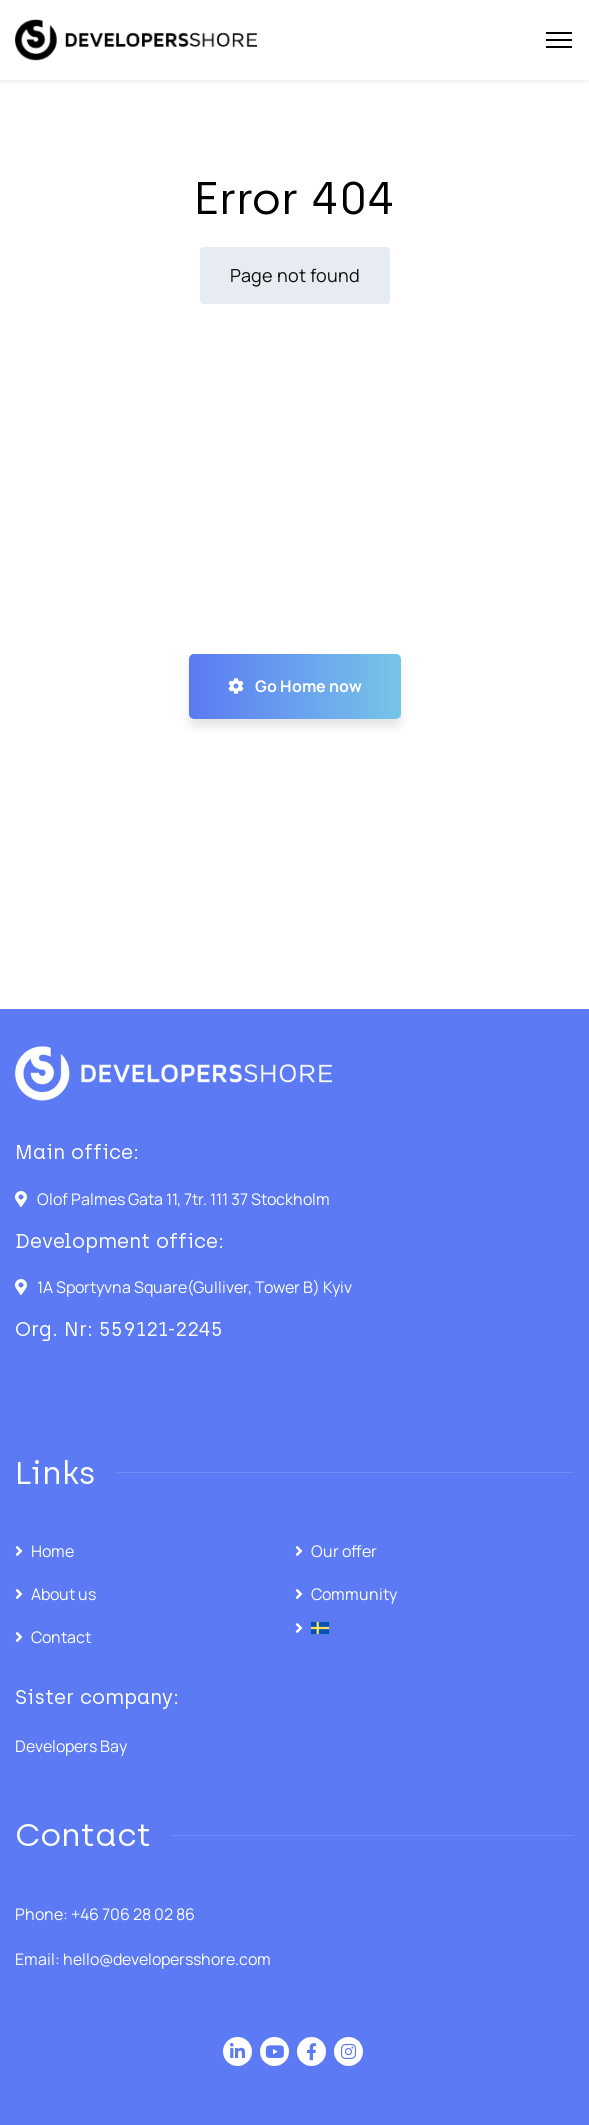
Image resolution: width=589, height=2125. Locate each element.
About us (63, 1594)
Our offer (344, 1551)
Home (52, 1551)
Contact (61, 1637)
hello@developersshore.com (167, 1959)
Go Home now (295, 686)
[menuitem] (435, 1628)
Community (354, 1594)
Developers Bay (71, 1746)
